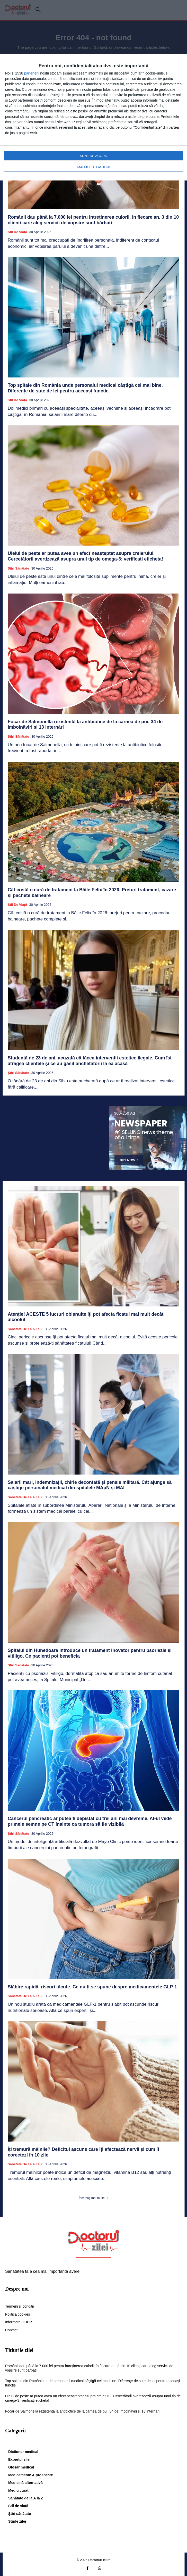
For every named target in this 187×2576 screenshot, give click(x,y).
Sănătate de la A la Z (25, 1329)
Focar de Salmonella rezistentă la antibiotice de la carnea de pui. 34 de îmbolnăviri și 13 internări (82, 2411)
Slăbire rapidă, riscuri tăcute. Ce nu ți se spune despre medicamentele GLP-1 (92, 1986)
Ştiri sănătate (18, 568)
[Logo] (93, 2241)
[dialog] (93, 117)
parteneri (31, 73)
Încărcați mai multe (93, 2198)
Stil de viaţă (17, 232)
